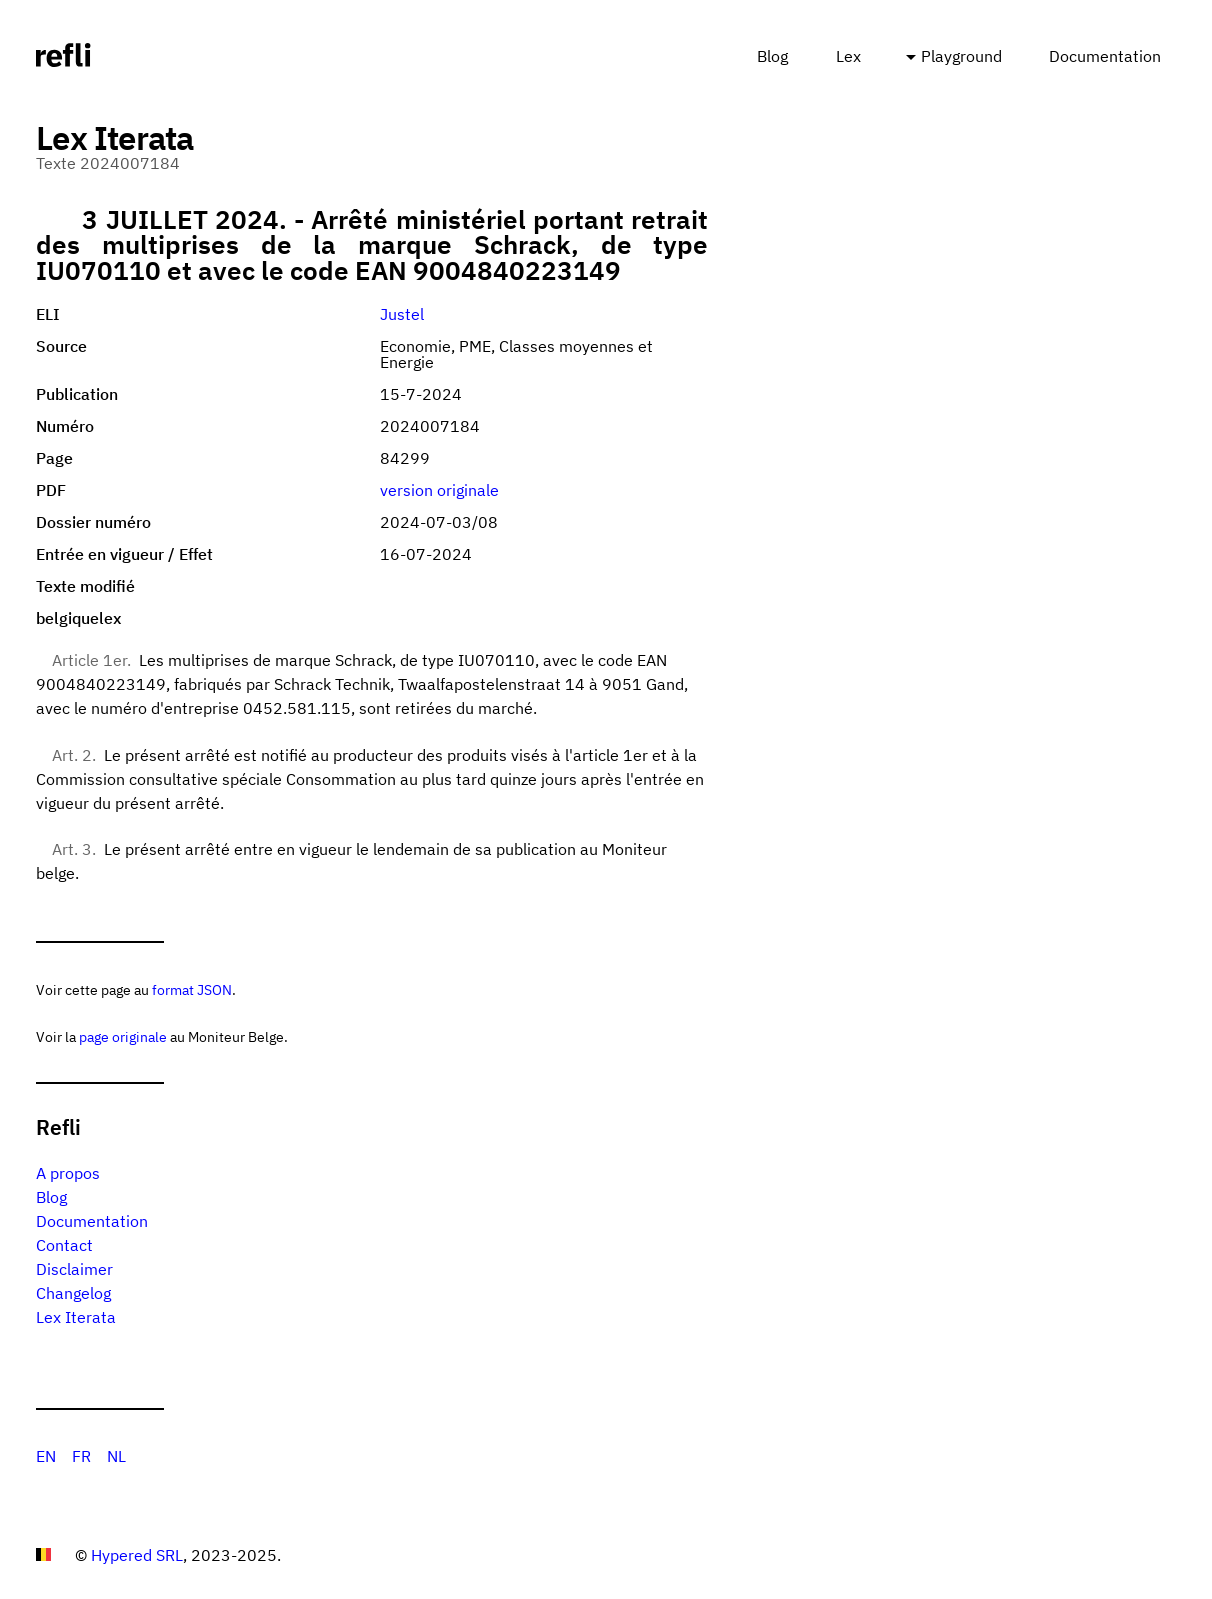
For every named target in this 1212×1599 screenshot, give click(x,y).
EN (46, 1456)
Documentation (1105, 56)
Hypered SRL (137, 1555)
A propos (68, 1173)
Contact (64, 1245)
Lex (848, 56)
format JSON (192, 989)
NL (116, 1456)
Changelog (73, 1293)
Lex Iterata (76, 1317)
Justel (402, 314)
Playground (961, 56)
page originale (123, 1036)
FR (81, 1456)
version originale (439, 490)
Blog (772, 56)
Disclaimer (74, 1269)
